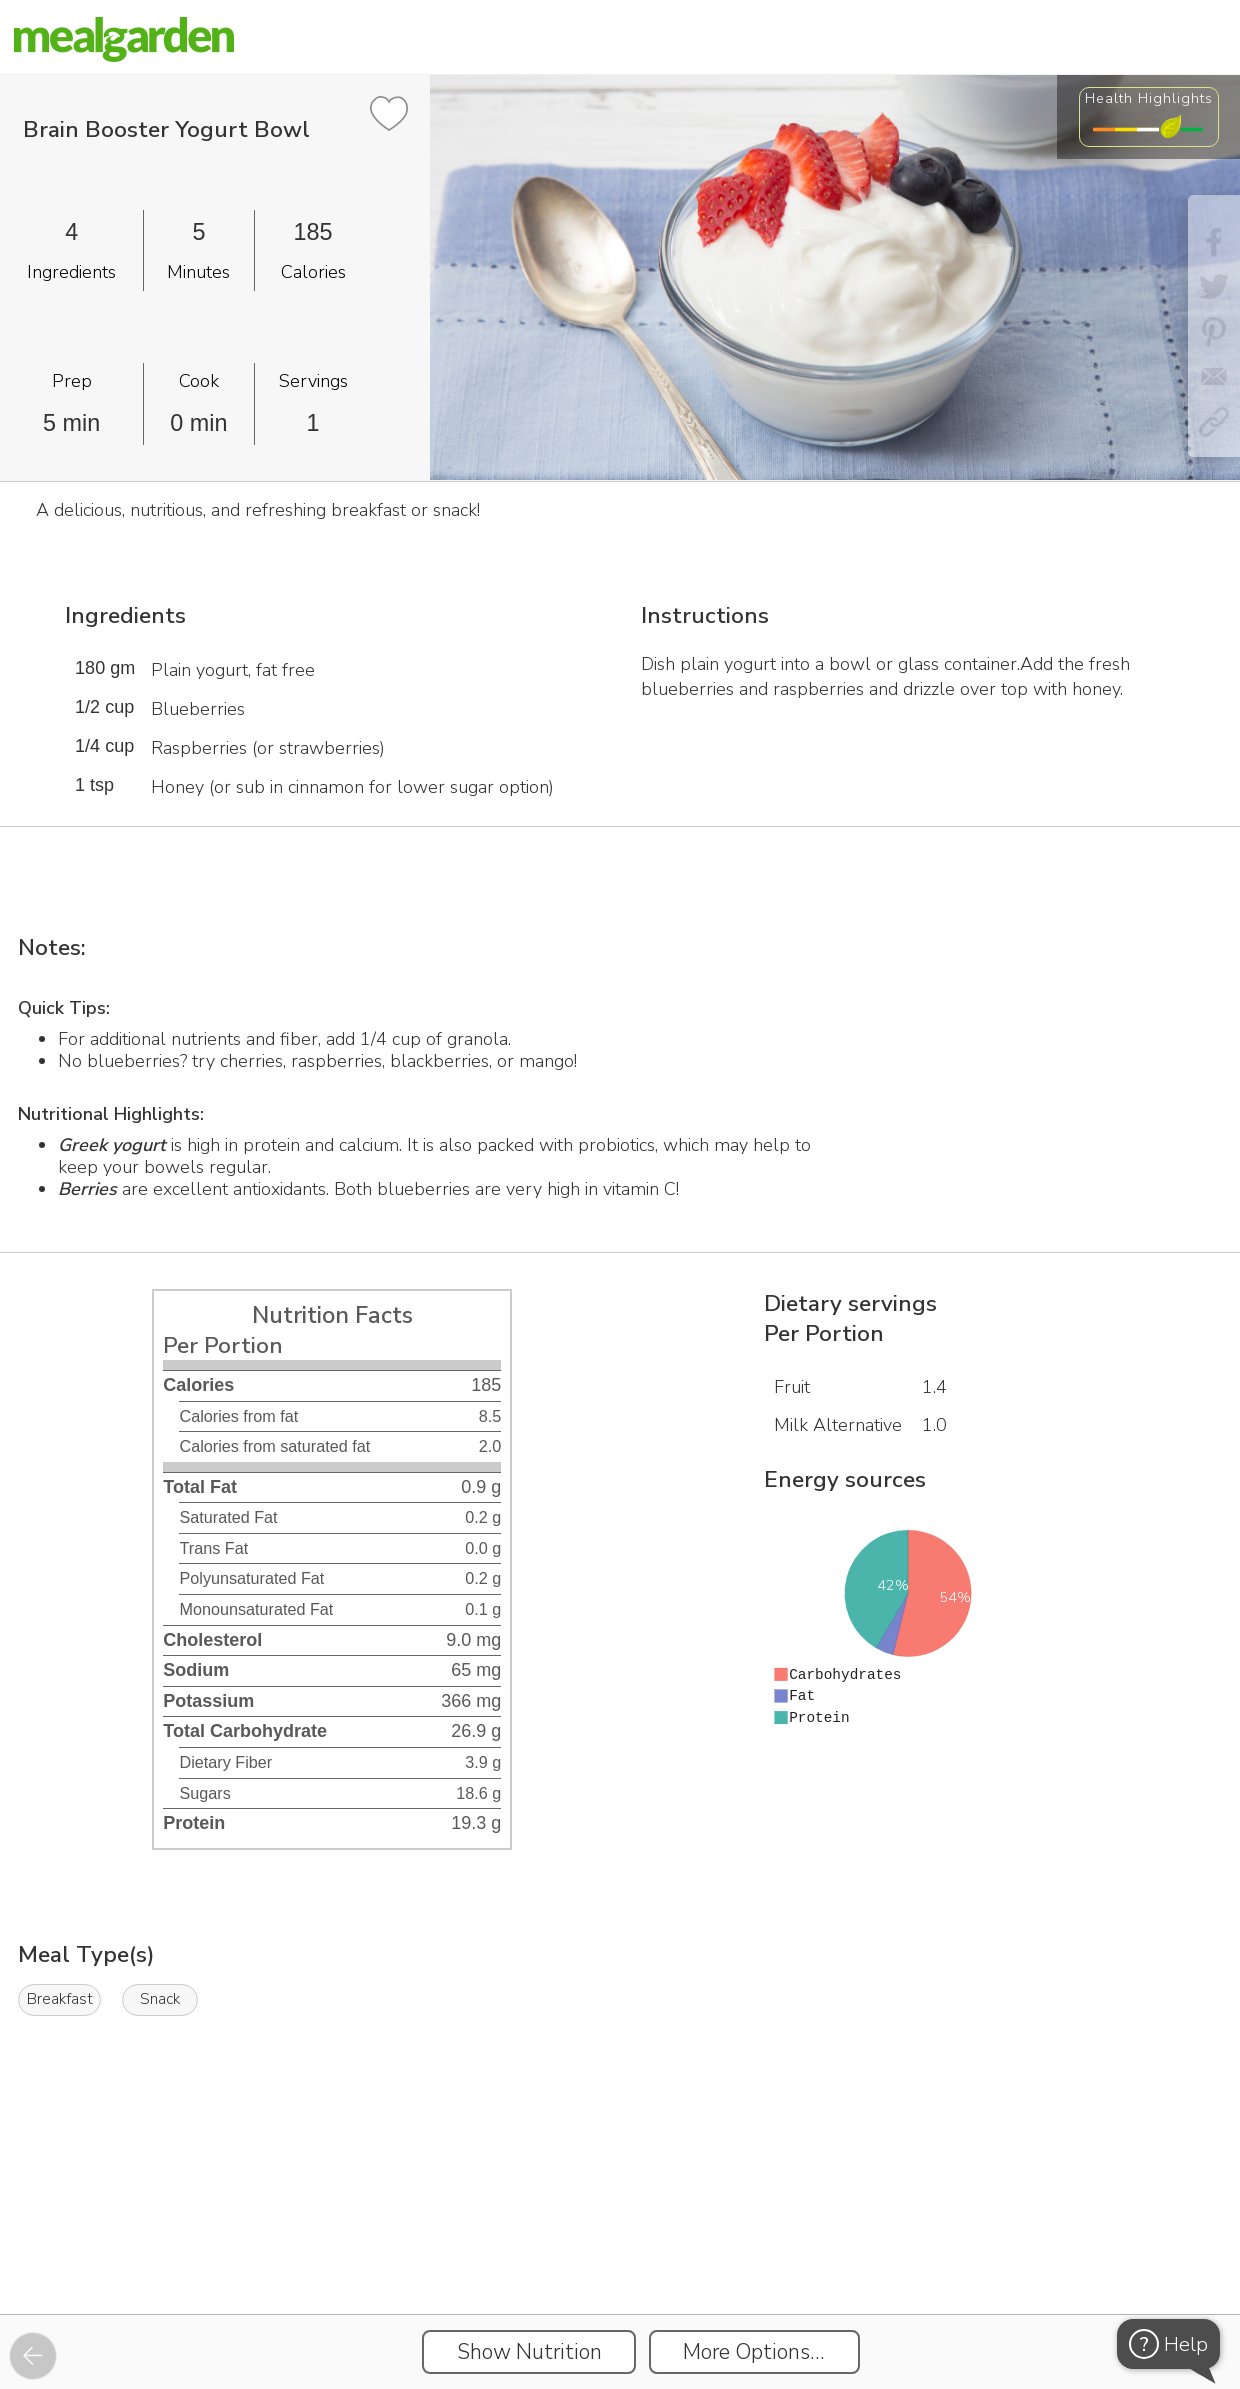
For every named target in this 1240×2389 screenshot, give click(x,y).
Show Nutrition (529, 2352)
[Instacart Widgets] (620, 2245)
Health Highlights (1149, 98)
